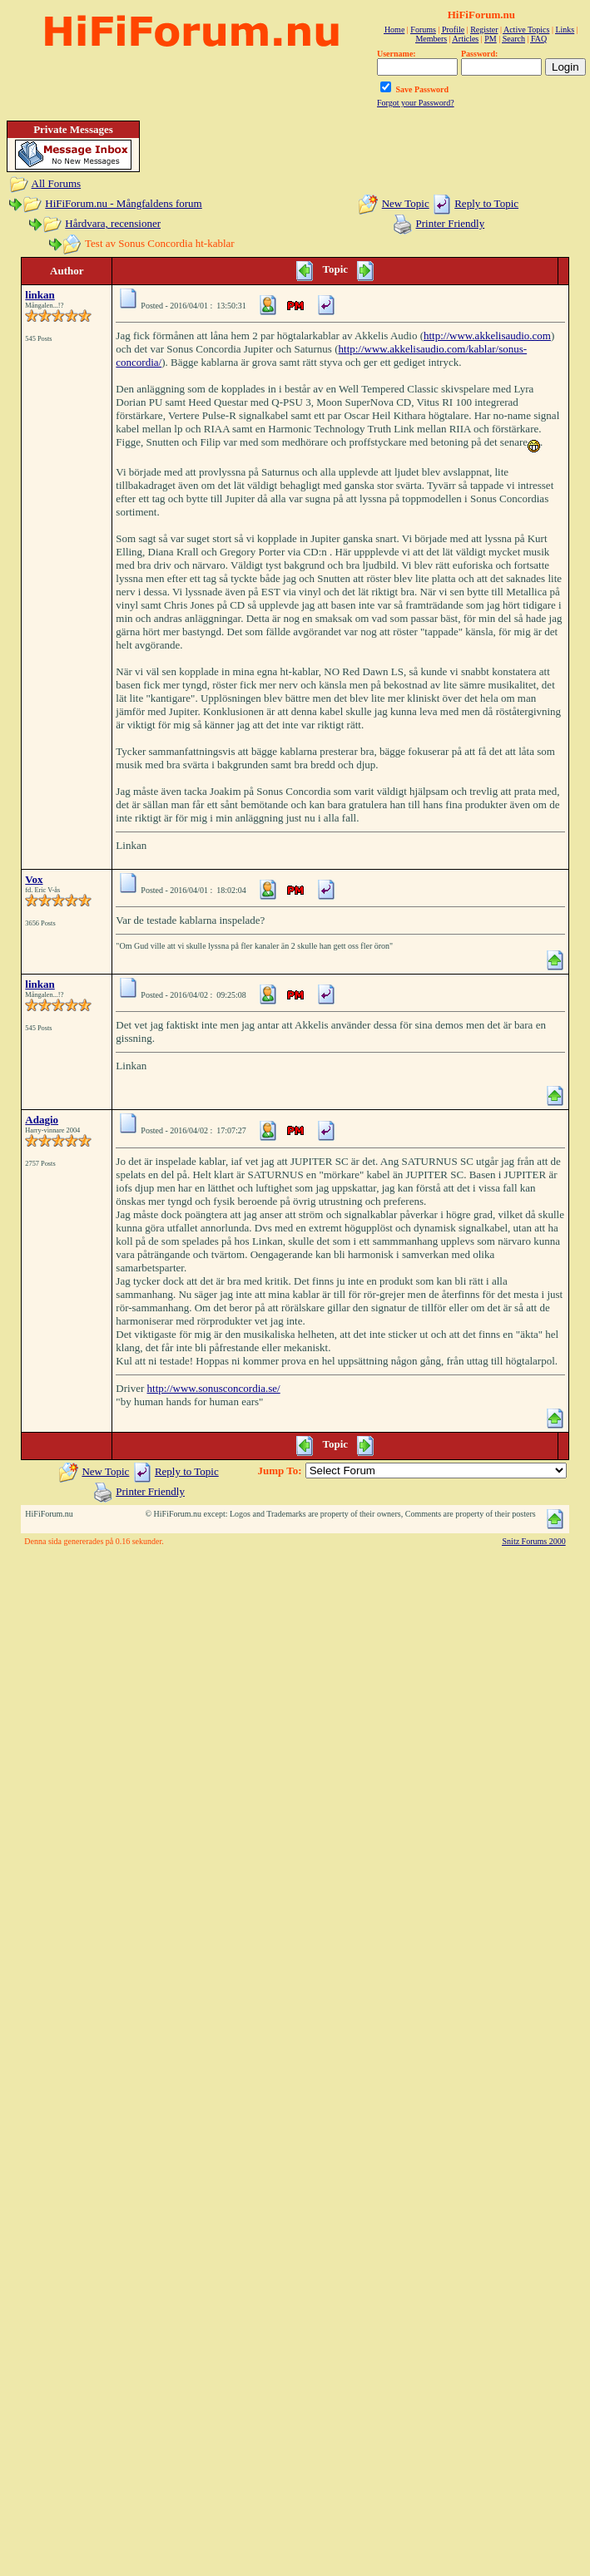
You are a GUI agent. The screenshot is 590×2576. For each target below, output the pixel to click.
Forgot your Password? (415, 102)
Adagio (41, 1119)
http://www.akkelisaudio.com (487, 335)
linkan (39, 295)
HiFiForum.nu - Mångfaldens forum (123, 203)
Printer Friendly (450, 223)
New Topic (405, 203)
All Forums (57, 183)
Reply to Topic (486, 203)
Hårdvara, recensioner (113, 223)
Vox (33, 879)
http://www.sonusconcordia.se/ (213, 1388)
